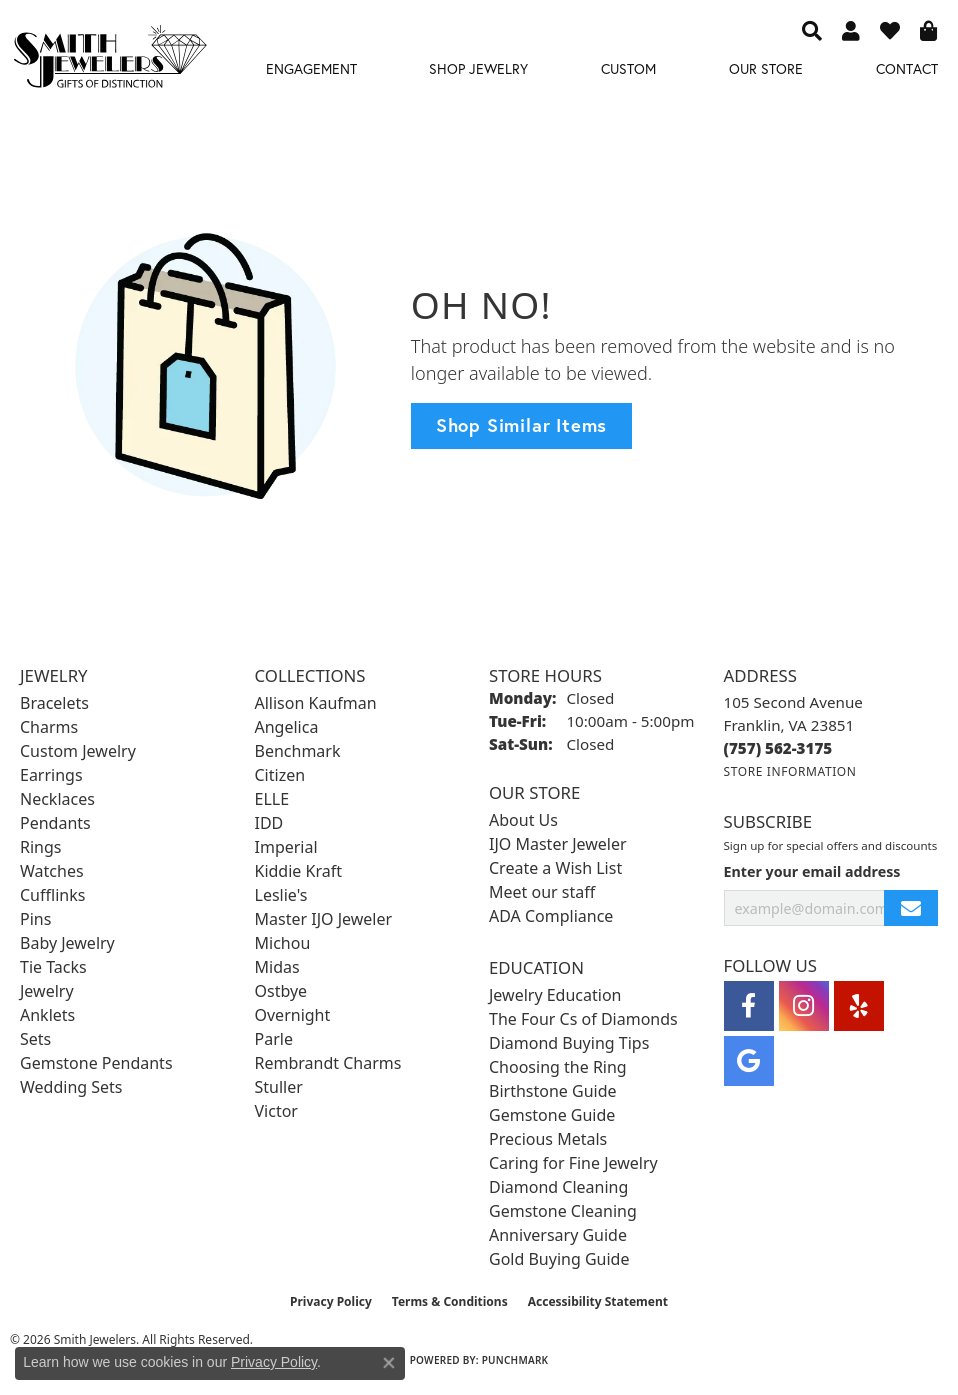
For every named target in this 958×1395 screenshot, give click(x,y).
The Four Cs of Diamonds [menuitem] (583, 1019)
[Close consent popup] (389, 1363)
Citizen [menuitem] (280, 775)
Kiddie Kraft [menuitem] (298, 871)
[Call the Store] (778, 748)
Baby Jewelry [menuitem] (67, 943)
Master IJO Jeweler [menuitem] (324, 919)
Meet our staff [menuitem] (542, 892)
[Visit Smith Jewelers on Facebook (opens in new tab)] (749, 1006)
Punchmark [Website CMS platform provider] (515, 1360)
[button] (812, 30)
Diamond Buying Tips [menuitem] (569, 1043)
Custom (628, 68)
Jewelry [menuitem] (47, 991)
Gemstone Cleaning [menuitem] (563, 1211)
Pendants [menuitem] (55, 823)
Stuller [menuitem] (279, 1087)
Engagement (311, 68)
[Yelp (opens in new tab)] (859, 1006)
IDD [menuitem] (269, 823)
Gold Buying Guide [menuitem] (559, 1259)
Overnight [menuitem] (293, 1015)
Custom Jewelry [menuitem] (78, 751)
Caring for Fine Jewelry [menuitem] (573, 1163)
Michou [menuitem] (283, 943)
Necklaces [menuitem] (57, 799)
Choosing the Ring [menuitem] (558, 1067)
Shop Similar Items (521, 425)
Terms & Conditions (450, 1301)
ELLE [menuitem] (272, 799)
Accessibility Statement (598, 1301)
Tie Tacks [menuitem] (53, 967)
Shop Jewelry (478, 68)
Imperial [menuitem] (286, 847)
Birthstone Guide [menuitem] (553, 1091)
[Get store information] (790, 771)
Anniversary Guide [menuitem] (558, 1235)
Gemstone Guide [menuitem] (552, 1115)
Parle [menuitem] (274, 1039)
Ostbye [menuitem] (281, 991)
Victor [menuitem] (276, 1111)
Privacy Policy (331, 1301)
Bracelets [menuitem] (54, 703)
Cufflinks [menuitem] (52, 895)
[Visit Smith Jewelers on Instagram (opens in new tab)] (804, 1006)
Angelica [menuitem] (287, 727)
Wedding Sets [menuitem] (71, 1087)
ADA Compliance (551, 916)
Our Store (766, 68)
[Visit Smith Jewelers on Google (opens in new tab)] (749, 1061)
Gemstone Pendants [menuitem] (96, 1063)
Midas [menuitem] (277, 967)
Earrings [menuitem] (51, 775)
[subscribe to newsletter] (911, 908)
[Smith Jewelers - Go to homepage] (109, 60)
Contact (907, 68)
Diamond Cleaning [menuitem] (558, 1187)
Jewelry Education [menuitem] (555, 995)
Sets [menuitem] (35, 1039)
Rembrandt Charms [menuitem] (328, 1063)
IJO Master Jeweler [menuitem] (558, 844)
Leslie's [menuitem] (281, 895)
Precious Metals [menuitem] (548, 1139)
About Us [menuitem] (523, 820)
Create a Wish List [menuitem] (555, 868)
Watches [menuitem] (52, 871)
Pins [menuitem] (35, 919)
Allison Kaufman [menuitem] (316, 703)
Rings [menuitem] (40, 847)
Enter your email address (812, 871)
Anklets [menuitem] (47, 1015)
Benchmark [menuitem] (298, 751)
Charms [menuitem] (49, 727)
